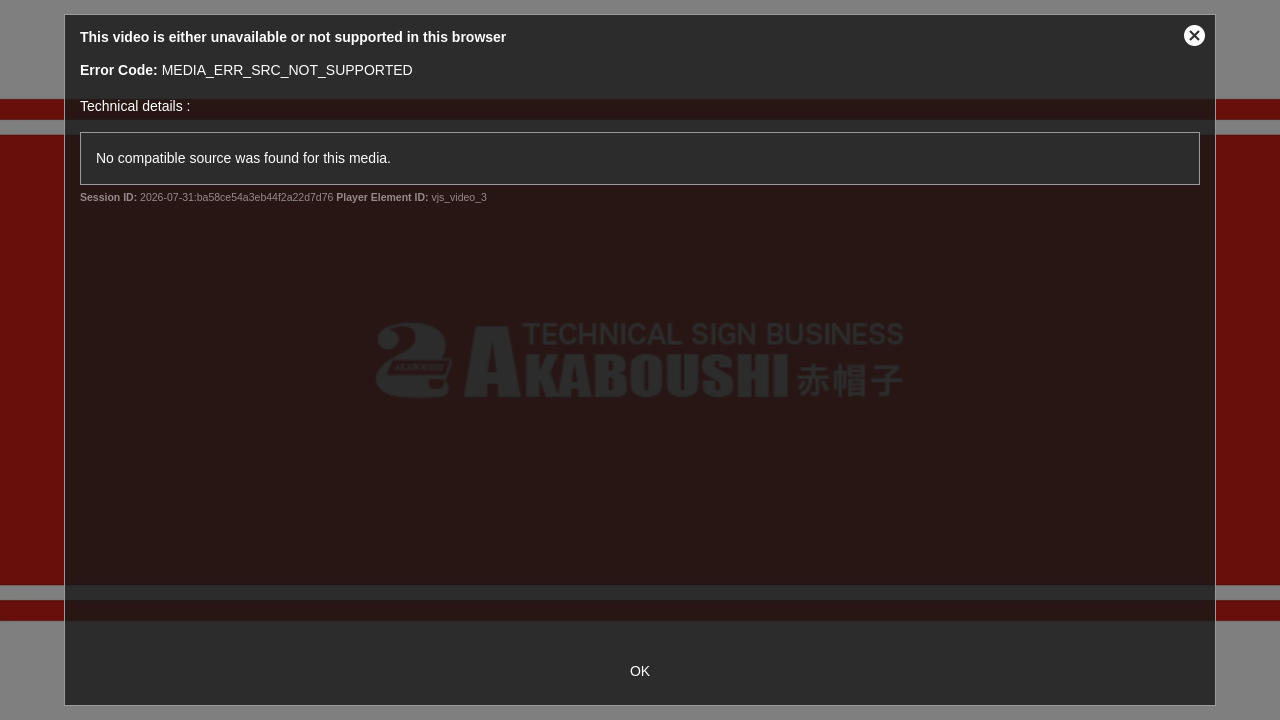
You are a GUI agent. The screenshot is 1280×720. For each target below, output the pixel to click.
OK (640, 671)
